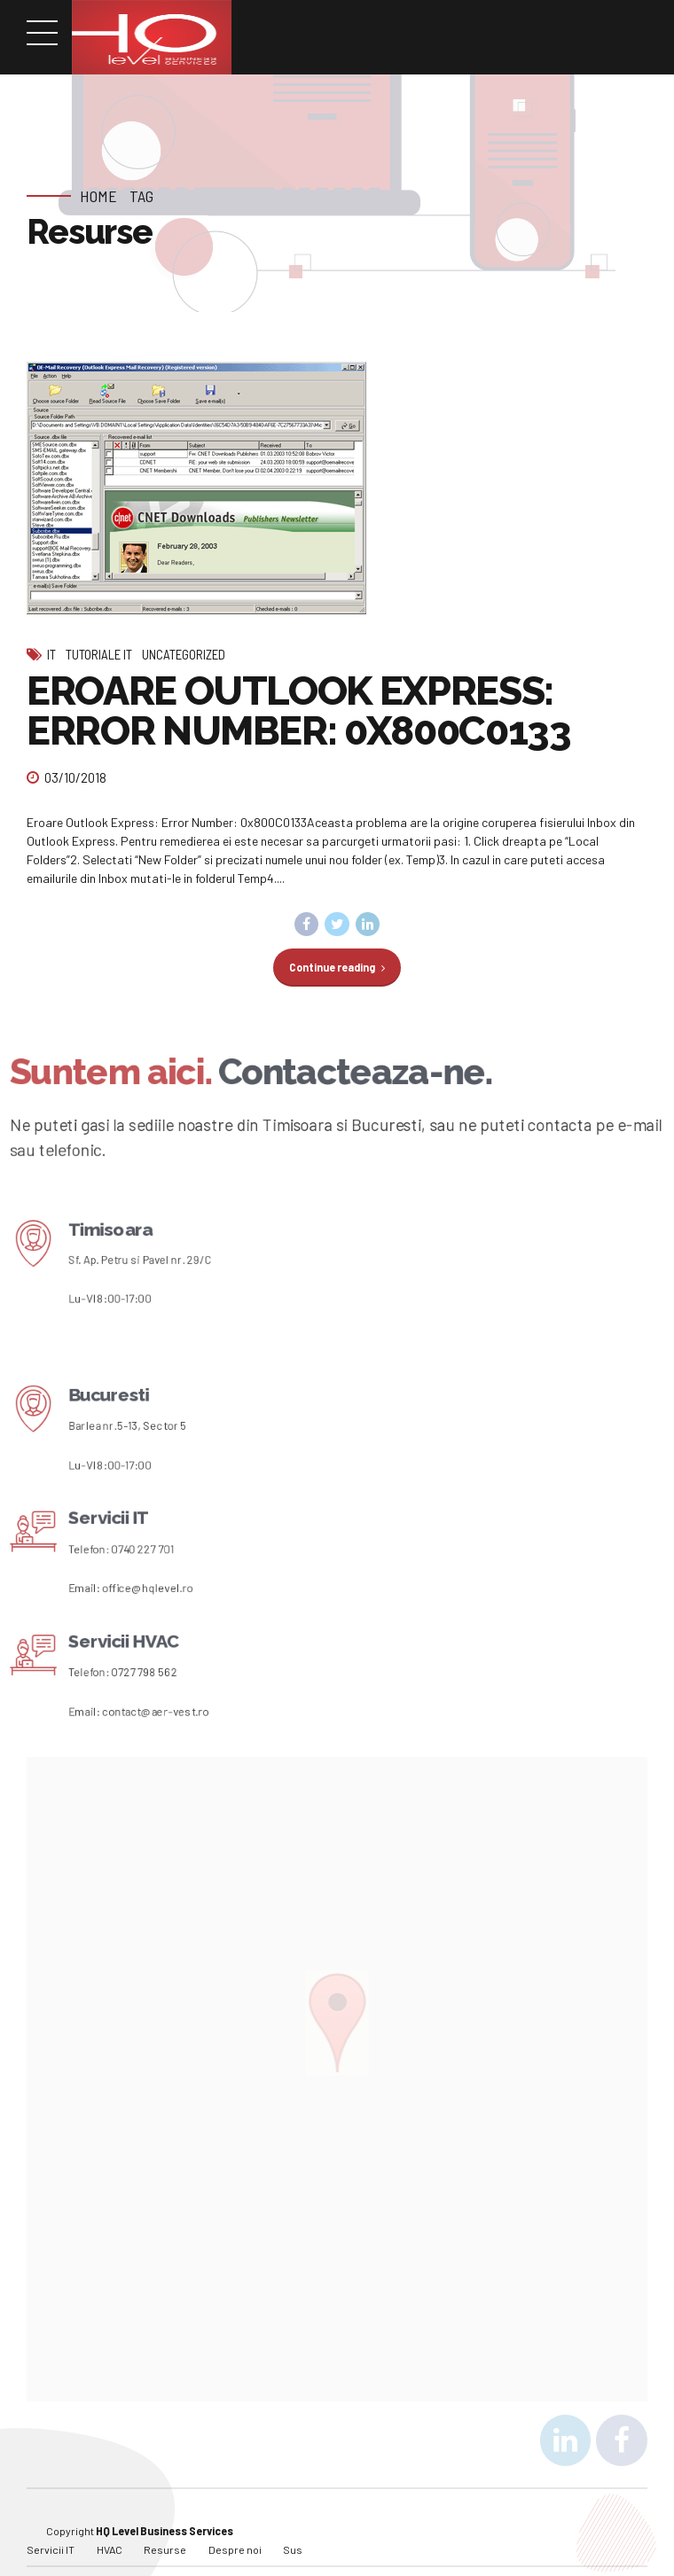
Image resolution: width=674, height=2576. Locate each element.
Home (98, 196)
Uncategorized (183, 654)
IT (51, 654)
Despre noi (235, 2525)
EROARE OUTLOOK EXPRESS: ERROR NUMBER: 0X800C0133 (299, 710)
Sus (292, 2525)
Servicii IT (50, 2525)
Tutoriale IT (99, 654)
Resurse (165, 2525)
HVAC (109, 2525)
